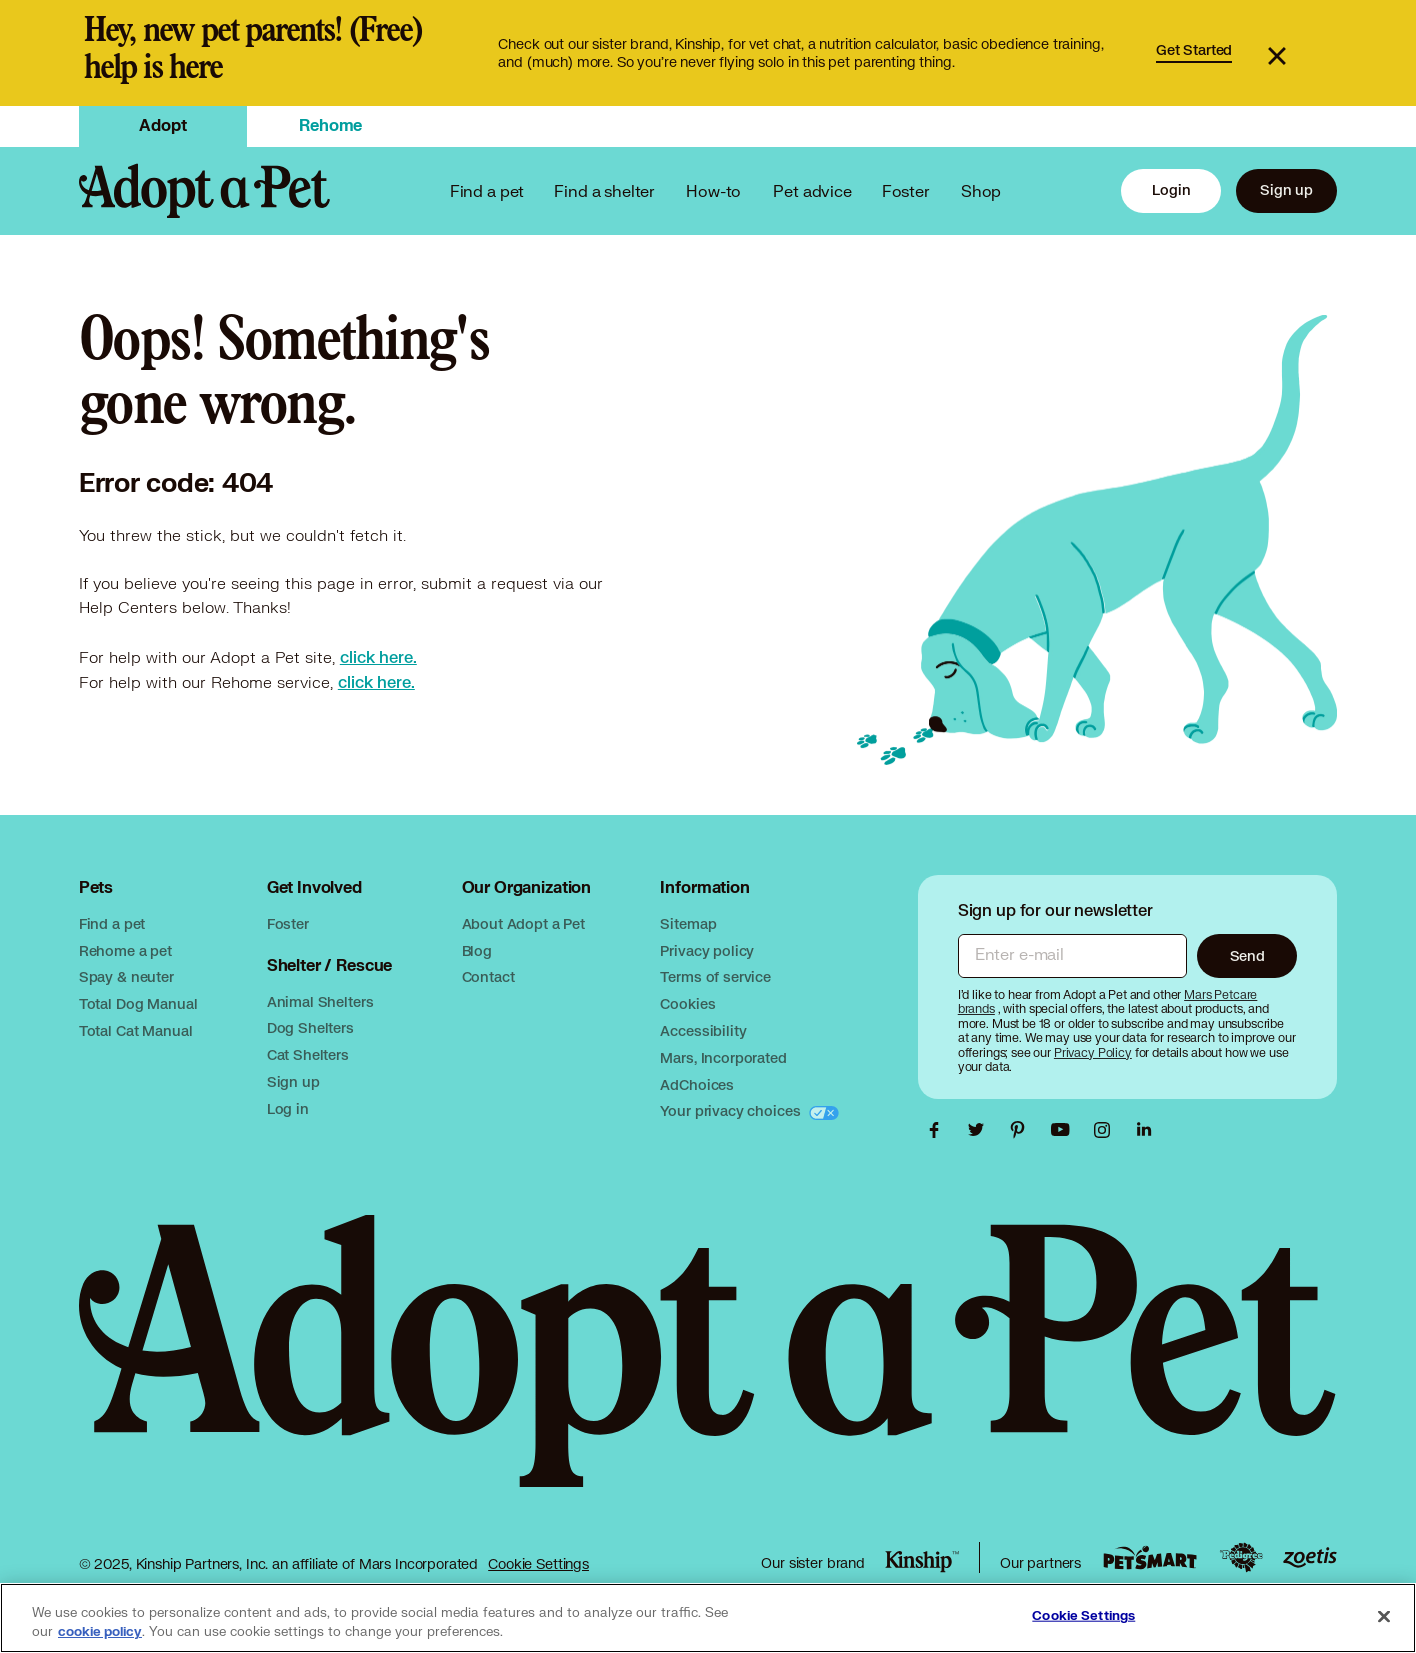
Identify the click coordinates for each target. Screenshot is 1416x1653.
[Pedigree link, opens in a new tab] (1241, 1558)
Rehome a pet (125, 950)
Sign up (1286, 189)
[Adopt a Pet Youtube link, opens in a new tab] (1065, 1130)
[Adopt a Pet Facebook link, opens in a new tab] (939, 1130)
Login (1171, 189)
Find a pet (112, 923)
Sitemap (688, 923)
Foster (906, 190)
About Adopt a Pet (523, 923)
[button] (1299, 53)
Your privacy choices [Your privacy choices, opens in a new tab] (732, 1110)
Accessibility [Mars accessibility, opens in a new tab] (703, 1030)
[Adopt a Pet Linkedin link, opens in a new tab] (1144, 1130)
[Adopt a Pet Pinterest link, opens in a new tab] (1023, 1130)
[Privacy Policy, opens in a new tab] (1094, 1052)
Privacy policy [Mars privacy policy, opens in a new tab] (707, 950)
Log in (288, 1108)
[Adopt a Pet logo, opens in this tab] (708, 1371)
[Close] (1384, 1616)
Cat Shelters (308, 1054)
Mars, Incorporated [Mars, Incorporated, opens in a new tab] (723, 1057)
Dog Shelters (310, 1027)
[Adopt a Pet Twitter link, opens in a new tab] (981, 1130)
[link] (708, 53)
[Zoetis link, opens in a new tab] (1310, 1557)
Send (1247, 955)
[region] (708, 1618)
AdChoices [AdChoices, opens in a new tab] (697, 1084)
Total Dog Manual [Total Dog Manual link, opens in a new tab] (138, 1003)
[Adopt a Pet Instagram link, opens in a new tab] (1107, 1130)
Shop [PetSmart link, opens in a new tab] (981, 190)
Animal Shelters (320, 1001)
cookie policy (100, 1632)
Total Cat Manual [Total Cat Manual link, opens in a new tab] (136, 1030)
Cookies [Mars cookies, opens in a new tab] (687, 1003)
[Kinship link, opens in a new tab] (922, 1562)
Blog (477, 950)
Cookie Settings (538, 1564)
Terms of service (715, 976)
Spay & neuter (126, 976)
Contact (488, 976)
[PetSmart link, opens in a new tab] (1150, 1557)
